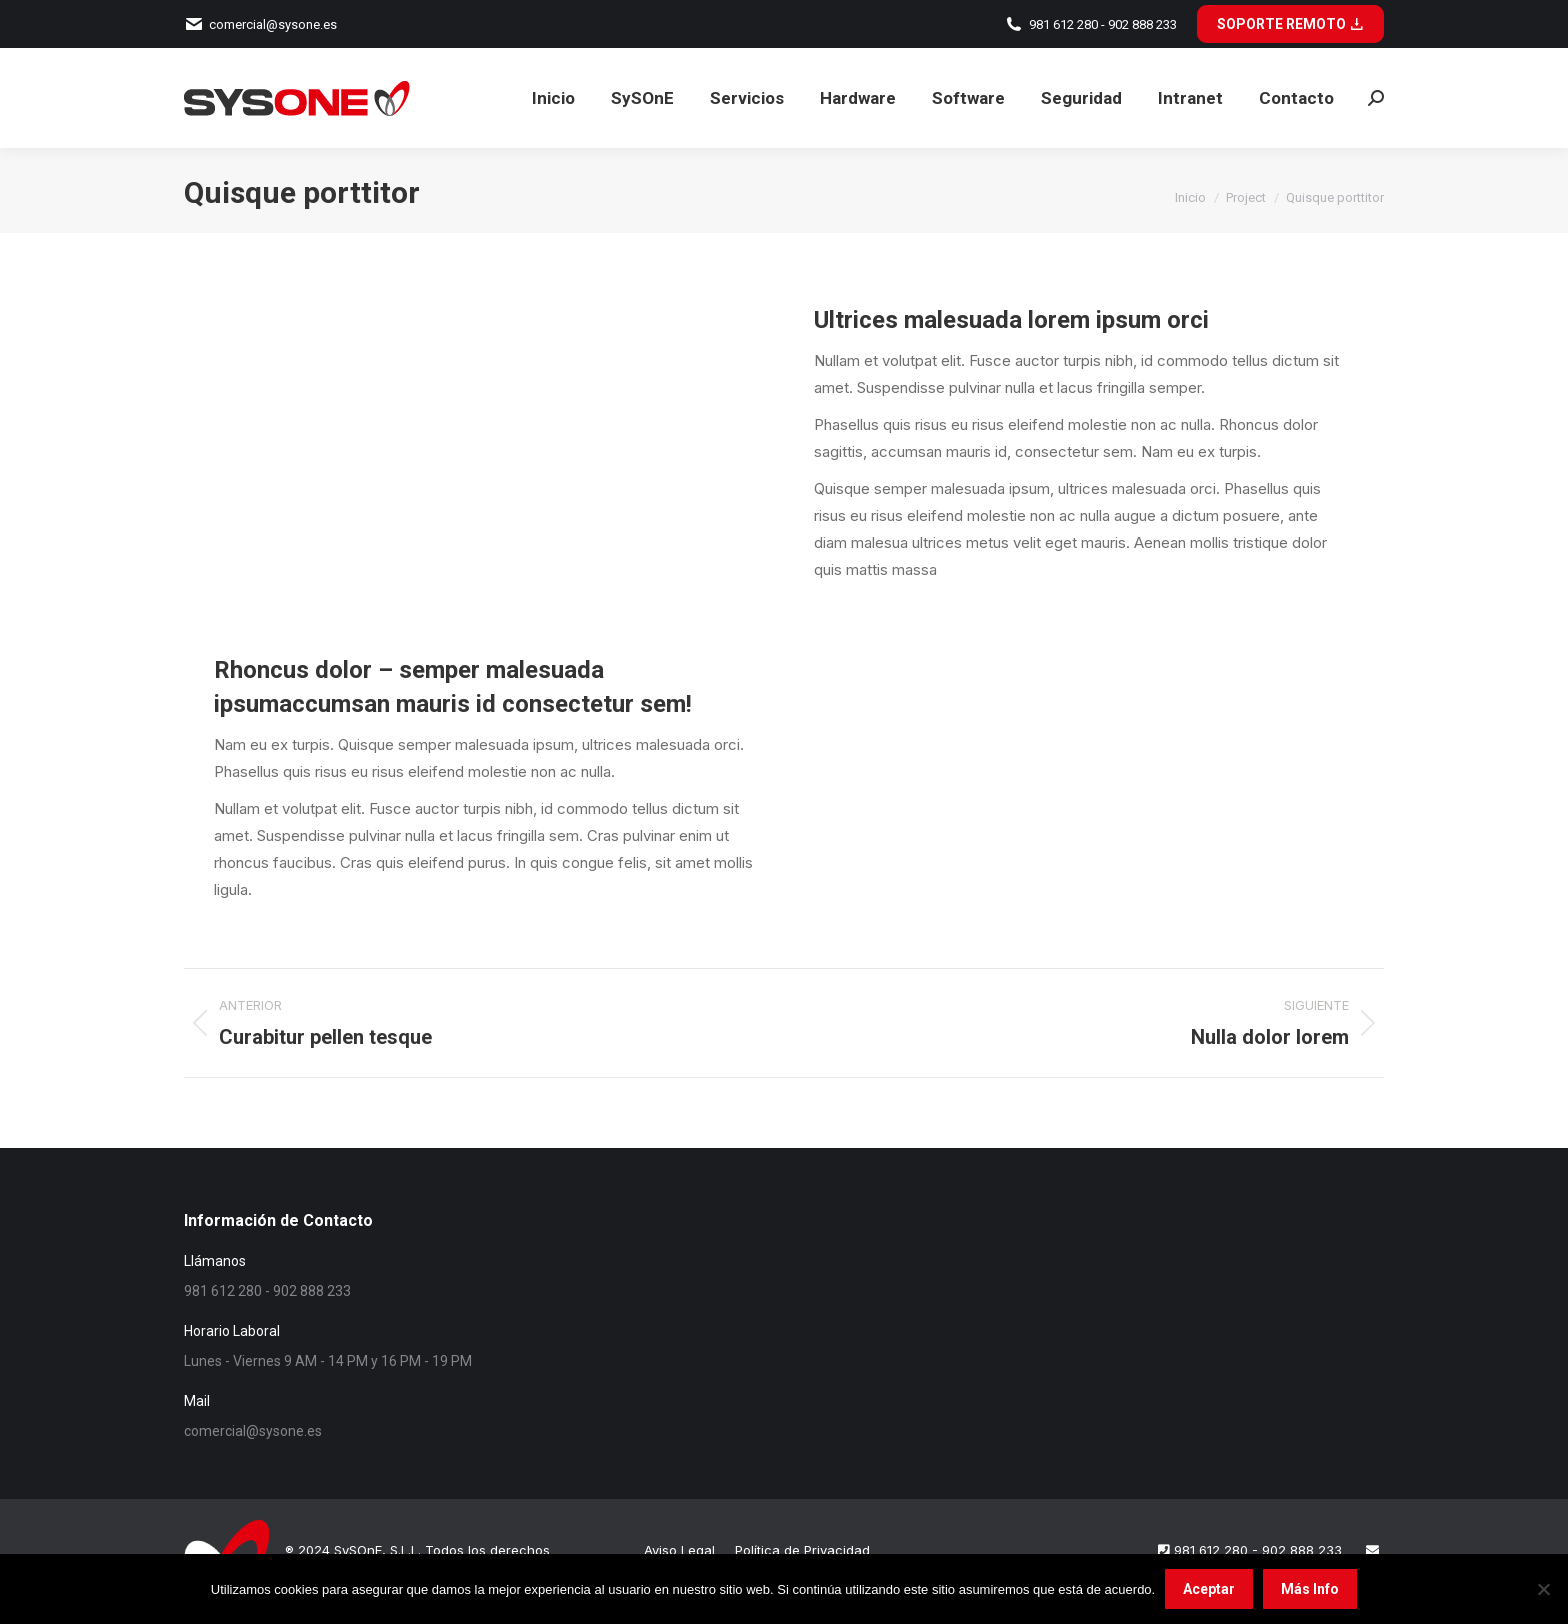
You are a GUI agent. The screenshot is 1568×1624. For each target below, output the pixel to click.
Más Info (1310, 1589)
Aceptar (1209, 1589)
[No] (1543, 1589)
